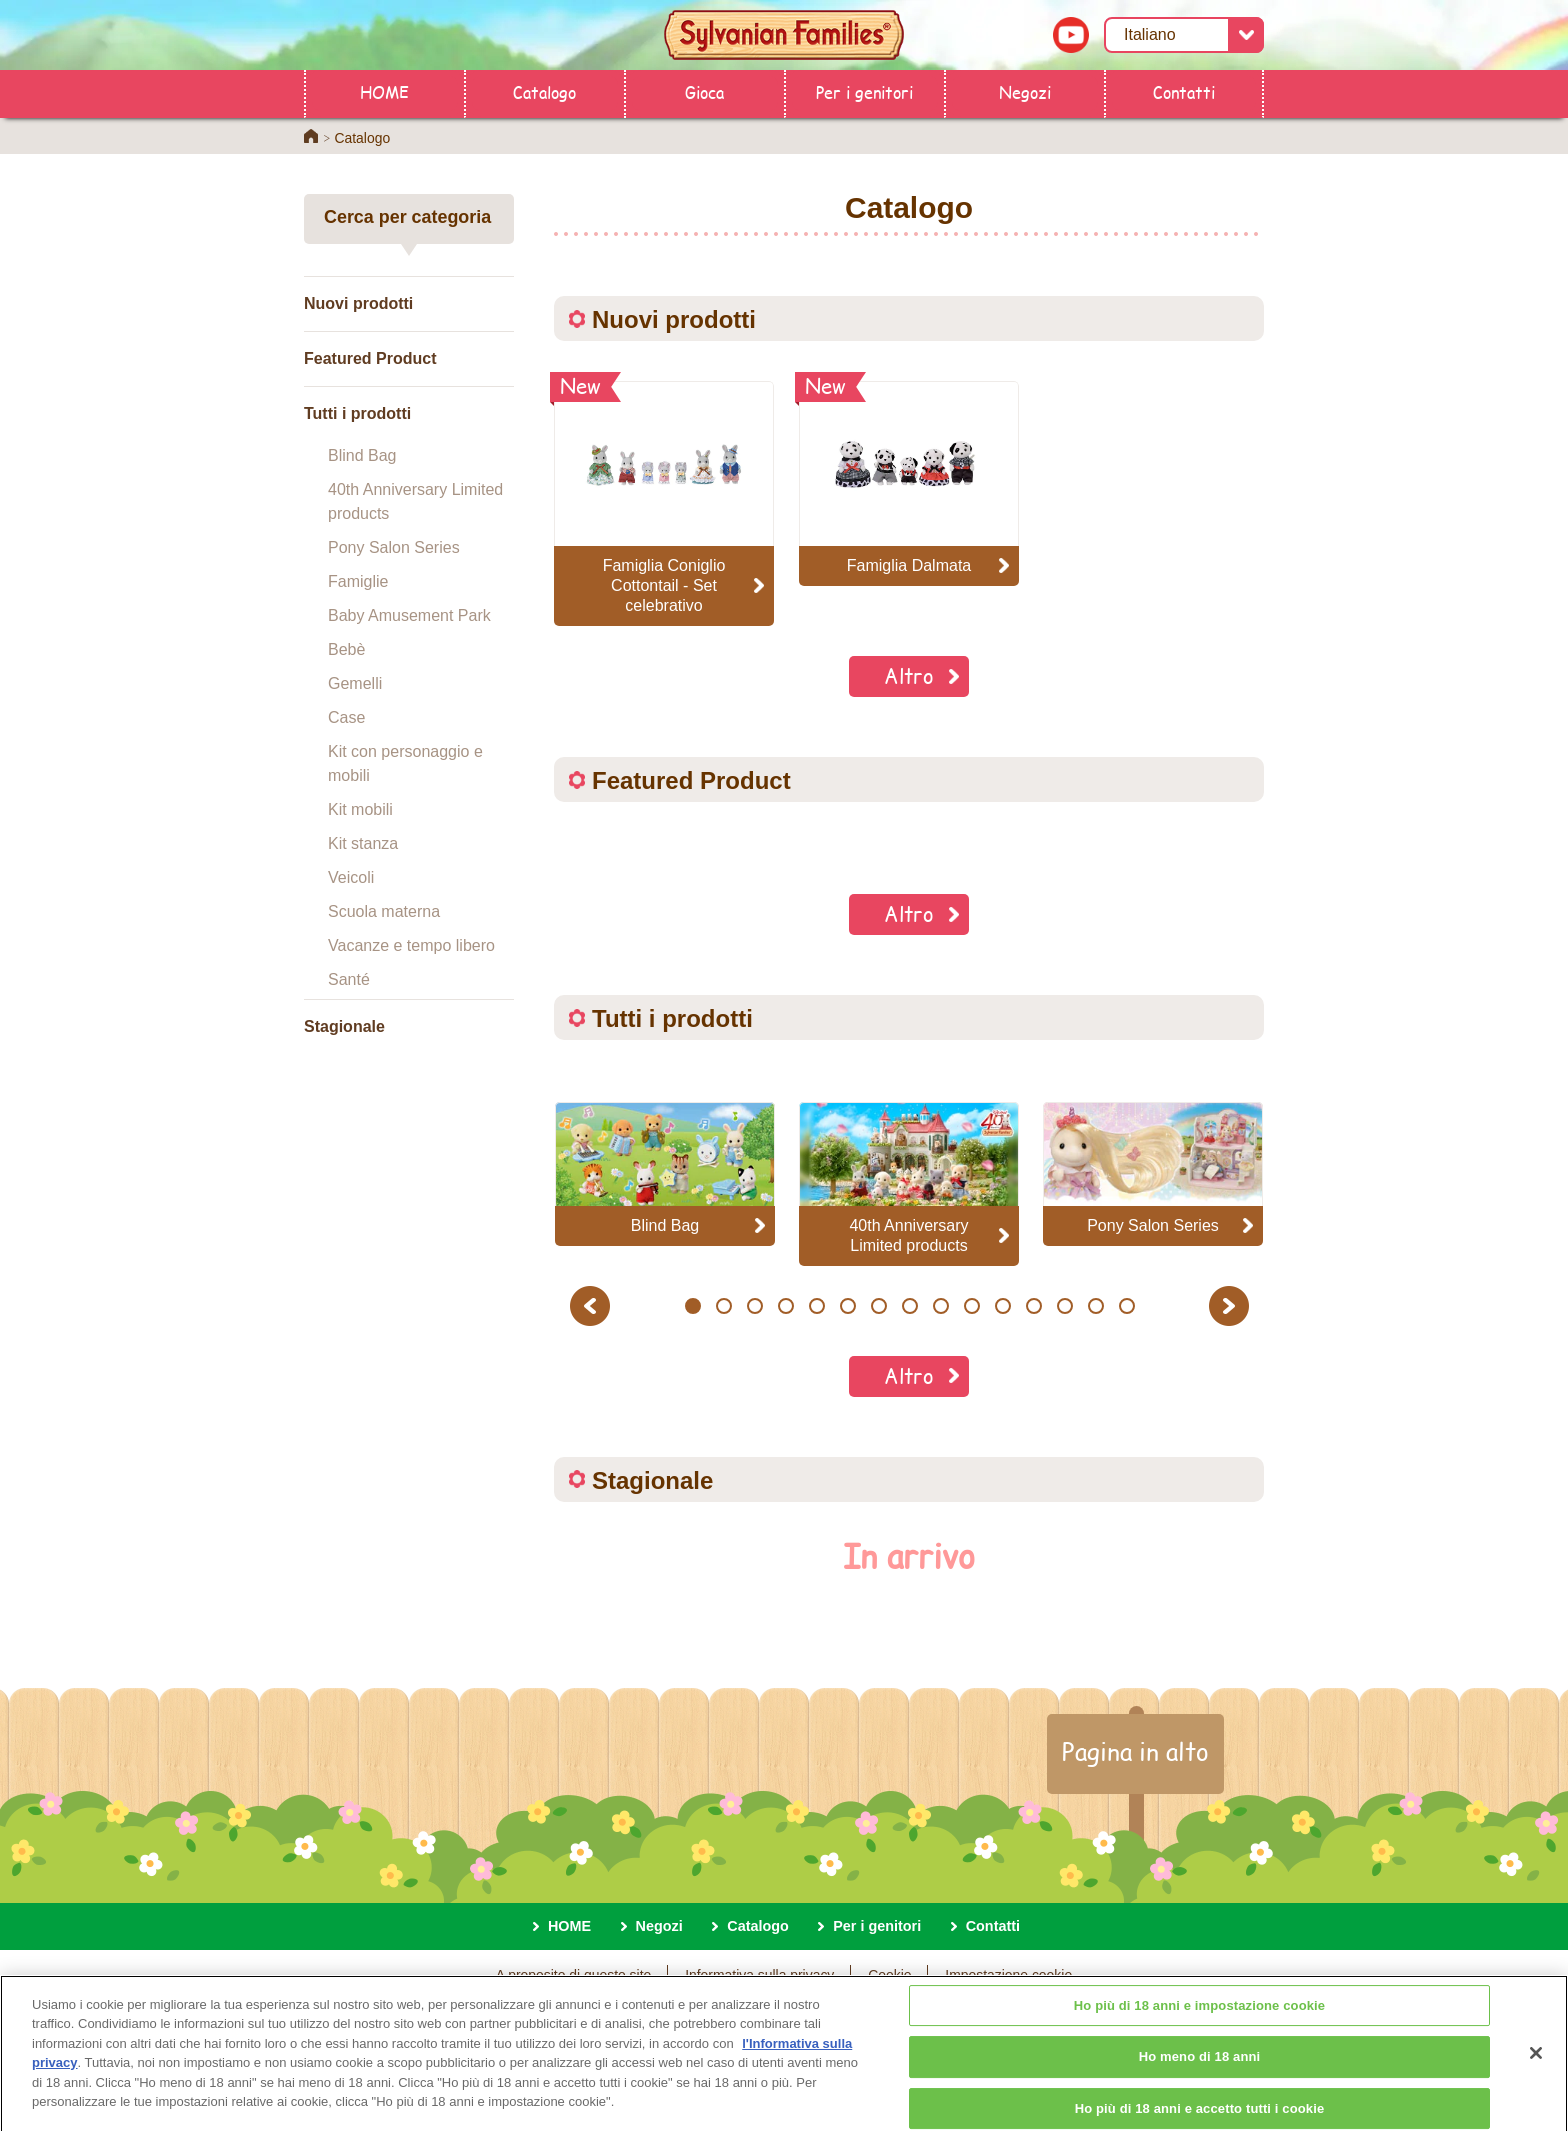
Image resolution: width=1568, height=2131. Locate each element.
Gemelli (355, 683)
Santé (349, 979)
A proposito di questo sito (573, 1975)
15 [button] (1126, 1306)
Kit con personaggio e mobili (405, 763)
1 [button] (692, 1306)
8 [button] (909, 1306)
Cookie (889, 1975)
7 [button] (878, 1306)
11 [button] (1002, 1306)
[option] (665, 1173)
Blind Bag (362, 455)
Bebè (346, 649)
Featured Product (370, 358)
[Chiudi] (1536, 2070)
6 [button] (847, 1306)
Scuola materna (384, 911)
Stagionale (344, 1026)
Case (346, 717)
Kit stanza (363, 843)
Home (311, 136)
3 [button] (754, 1306)
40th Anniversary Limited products (415, 501)
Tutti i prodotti (357, 413)
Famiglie (358, 581)
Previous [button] (593, 1305)
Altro (909, 675)
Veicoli (351, 877)
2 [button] (723, 1306)
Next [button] (1231, 1305)
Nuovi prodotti (358, 303)
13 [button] (1064, 1306)
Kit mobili (360, 809)
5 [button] (816, 1306)
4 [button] (785, 1306)
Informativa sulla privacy (759, 1975)
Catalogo (544, 91)
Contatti (1184, 91)
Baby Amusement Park (409, 615)
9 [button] (940, 1306)
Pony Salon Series (394, 547)
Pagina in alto (1135, 1751)
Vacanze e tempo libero (411, 945)
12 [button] (1033, 1306)
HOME (384, 91)
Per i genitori (864, 91)
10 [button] (971, 1306)
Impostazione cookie (1008, 1975)
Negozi (1025, 91)
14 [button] (1095, 1306)
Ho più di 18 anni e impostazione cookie (1199, 2022)
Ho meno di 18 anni (1200, 2074)
